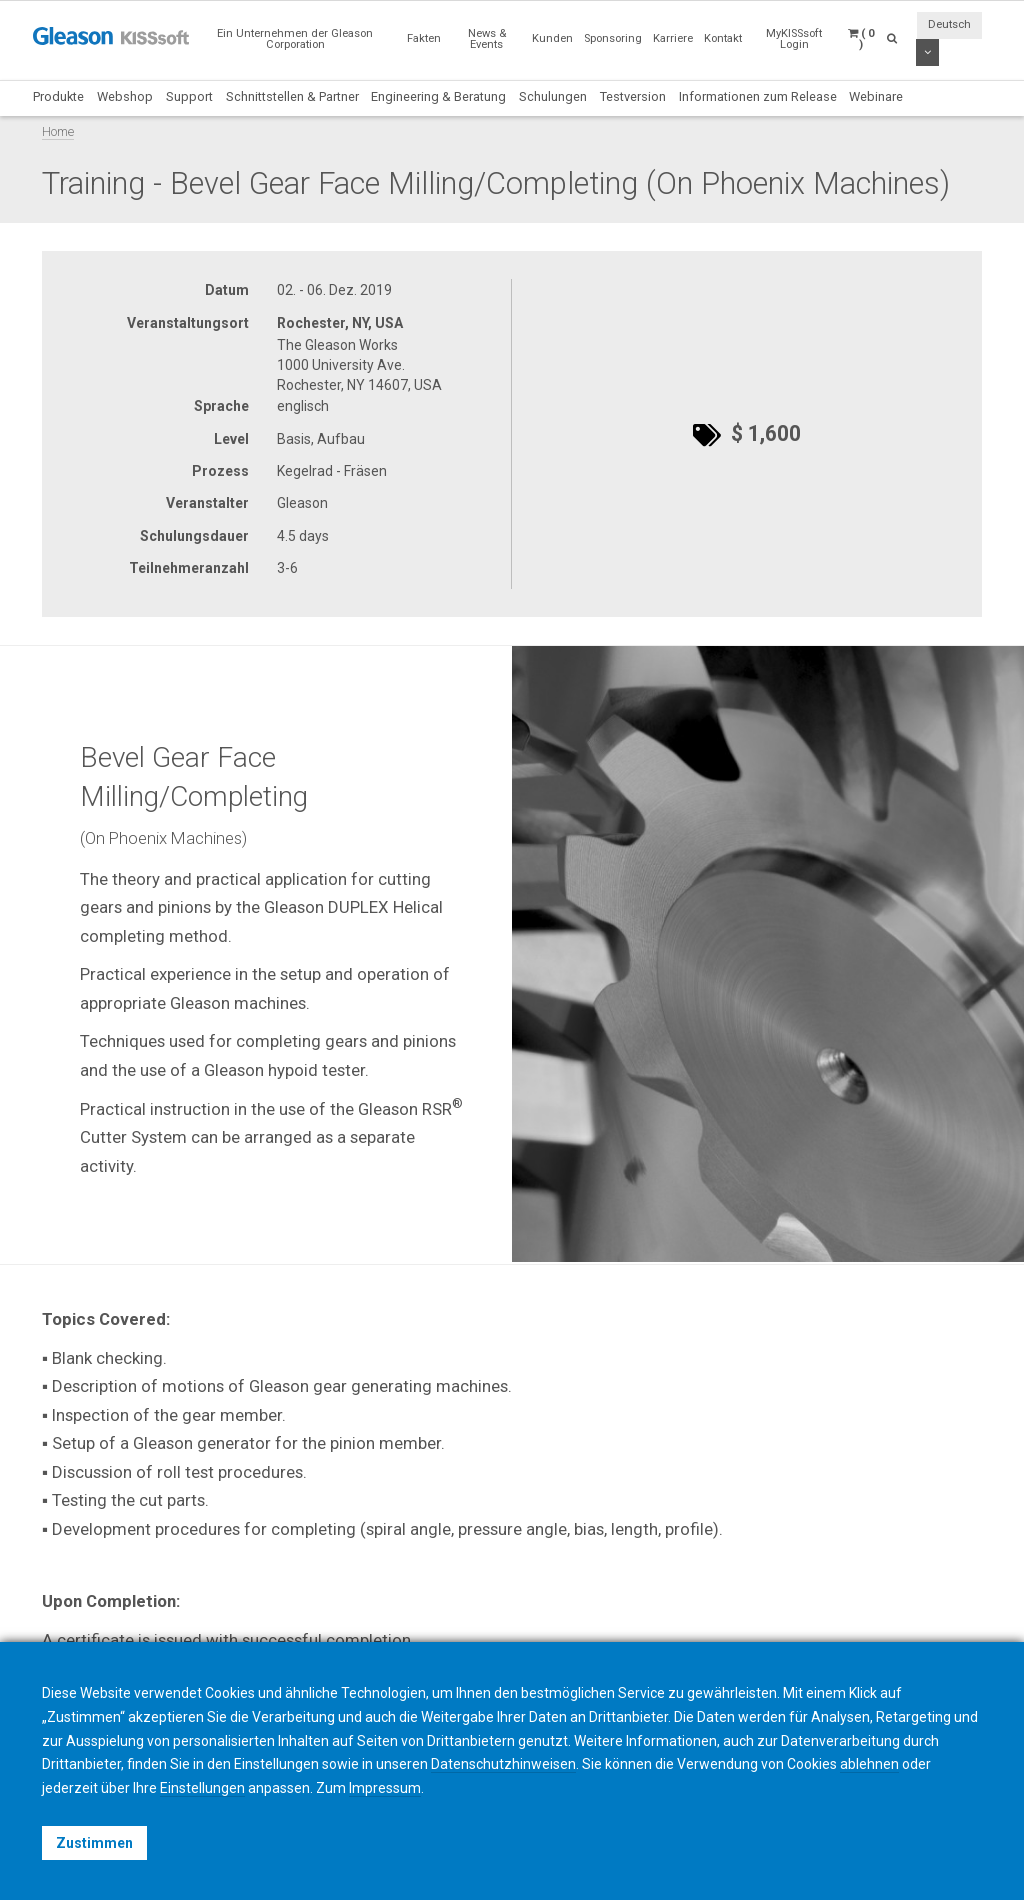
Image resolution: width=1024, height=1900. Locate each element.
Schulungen (553, 96)
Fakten (424, 38)
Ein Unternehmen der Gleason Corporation (295, 39)
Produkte (58, 96)
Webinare (876, 96)
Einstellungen (202, 1788)
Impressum (385, 1788)
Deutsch (949, 24)
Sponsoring (613, 38)
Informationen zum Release (758, 96)
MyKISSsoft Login (794, 39)
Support (189, 96)
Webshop (125, 96)
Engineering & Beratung (438, 96)
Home (58, 131)
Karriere (673, 38)
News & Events (487, 39)
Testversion (633, 96)
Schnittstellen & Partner (292, 96)
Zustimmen (94, 1843)
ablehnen (869, 1764)
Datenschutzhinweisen (503, 1764)
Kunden (552, 38)
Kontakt (723, 38)
